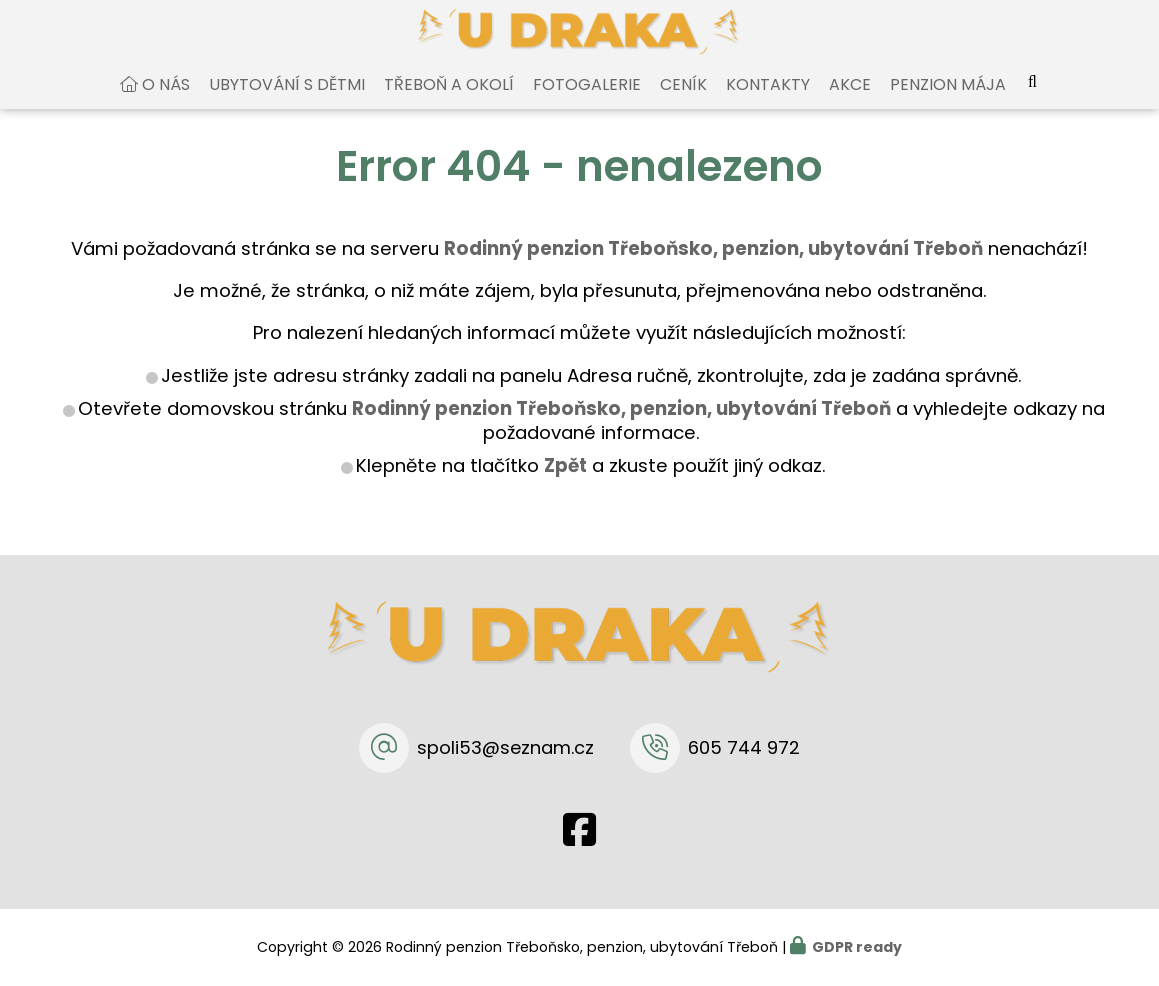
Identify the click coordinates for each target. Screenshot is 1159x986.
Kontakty (768, 103)
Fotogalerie (587, 103)
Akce (850, 103)
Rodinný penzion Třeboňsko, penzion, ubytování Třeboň (621, 427)
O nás (166, 103)
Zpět (565, 484)
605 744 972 (744, 747)
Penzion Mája (948, 103)
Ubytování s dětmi (287, 103)
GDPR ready (857, 947)
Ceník (683, 103)
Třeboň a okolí (449, 103)
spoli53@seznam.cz (505, 747)
